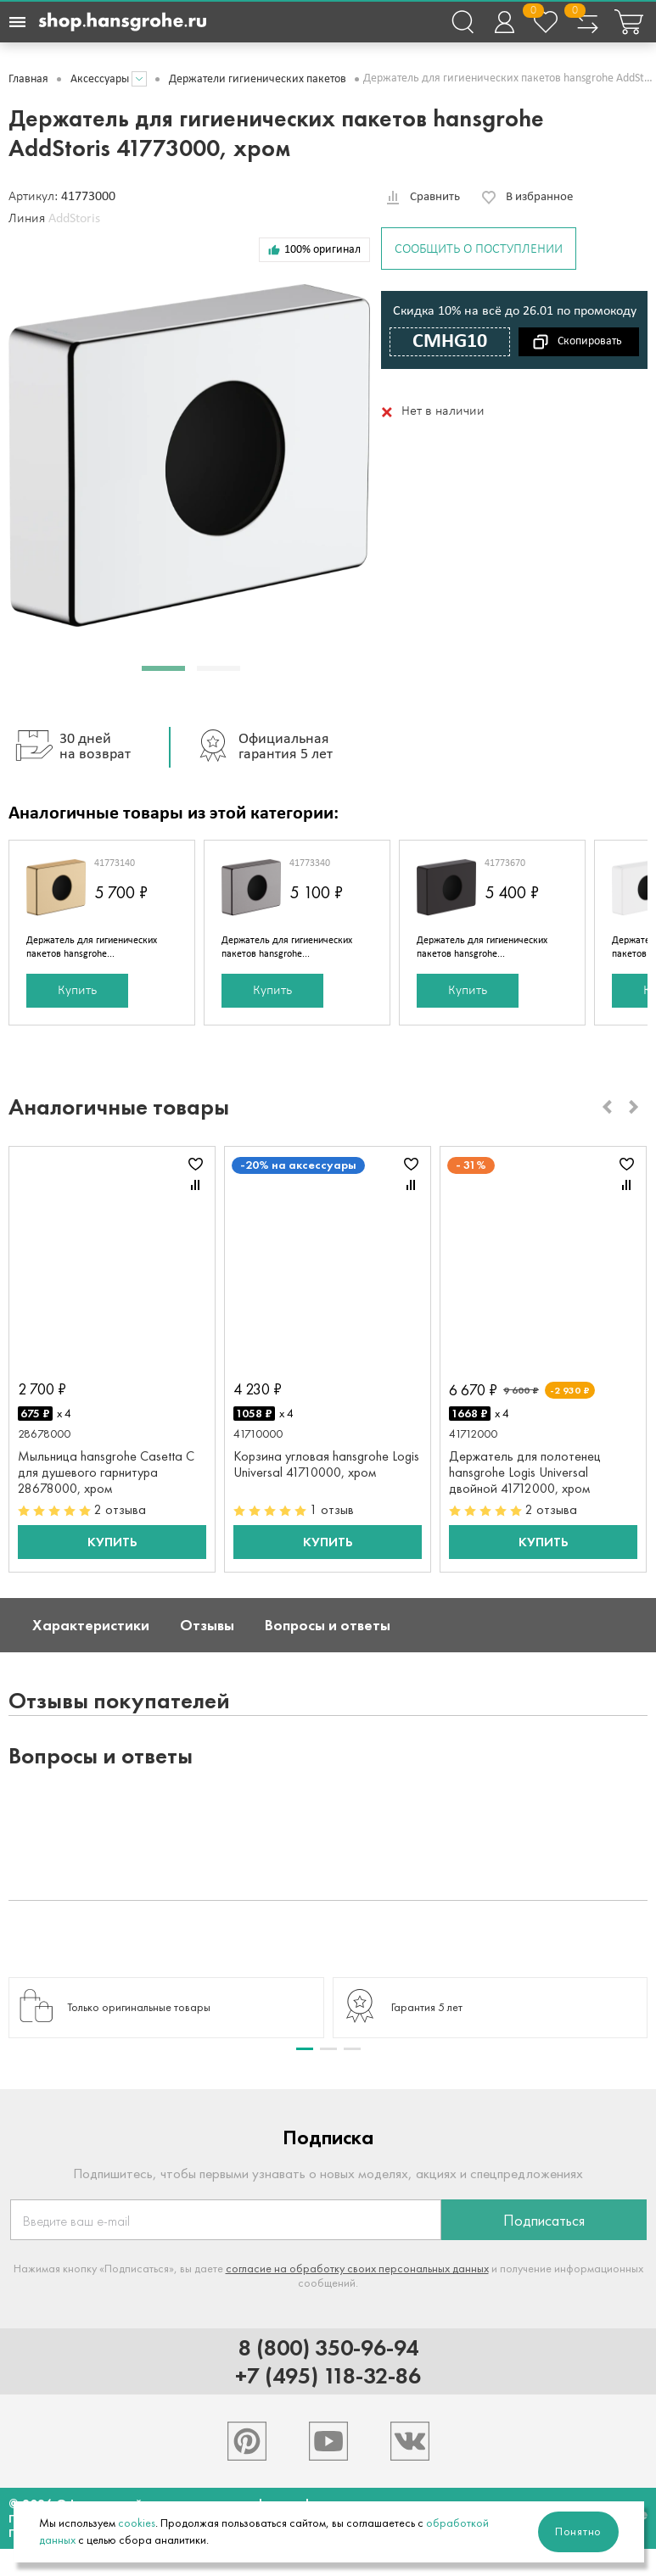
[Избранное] (545, 22)
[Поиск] (462, 22)
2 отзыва (120, 1509)
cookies (136, 2523)
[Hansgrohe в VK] (409, 2441)
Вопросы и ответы (327, 1625)
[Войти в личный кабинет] (504, 22)
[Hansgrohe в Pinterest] (246, 2441)
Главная (28, 79)
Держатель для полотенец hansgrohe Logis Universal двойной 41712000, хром (525, 1472)
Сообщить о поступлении (479, 249)
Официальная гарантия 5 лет (260, 747)
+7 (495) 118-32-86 (328, 2375)
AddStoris (74, 219)
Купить (77, 990)
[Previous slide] (606, 1106)
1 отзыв (332, 1509)
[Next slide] (634, 1106)
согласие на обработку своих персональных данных (357, 2268)
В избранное (539, 197)
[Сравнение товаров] (587, 22)
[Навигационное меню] (17, 22)
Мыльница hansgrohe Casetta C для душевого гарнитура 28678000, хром (106, 1472)
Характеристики (90, 1625)
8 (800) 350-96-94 (328, 2347)
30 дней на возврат (69, 747)
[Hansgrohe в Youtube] (328, 2441)
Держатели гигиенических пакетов (257, 79)
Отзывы (207, 1625)
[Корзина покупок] (628, 22)
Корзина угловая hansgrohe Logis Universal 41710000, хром (326, 1464)
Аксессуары (99, 79)
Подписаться (544, 2220)
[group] (166, 2007)
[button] (163, 668)
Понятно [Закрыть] (578, 2531)
